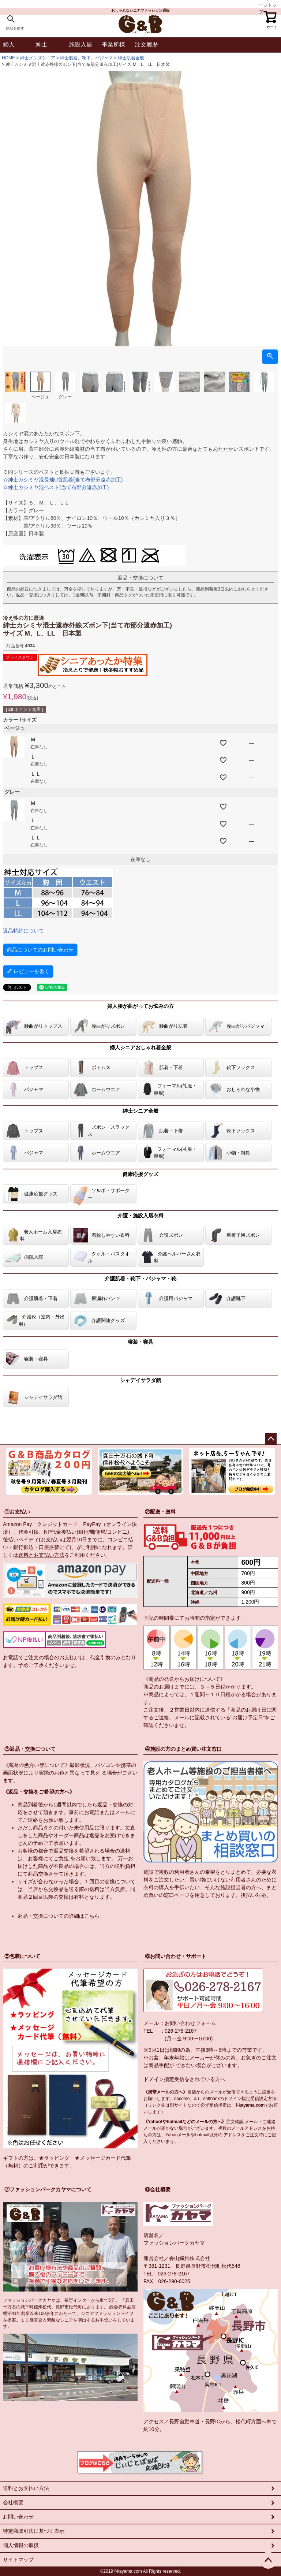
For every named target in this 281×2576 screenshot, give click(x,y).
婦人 (9, 44)
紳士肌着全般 (131, 57)
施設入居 (80, 44)
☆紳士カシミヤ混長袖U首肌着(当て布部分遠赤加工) (63, 480)
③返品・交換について (30, 1749)
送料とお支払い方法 (41, 1555)
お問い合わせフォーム (190, 2023)
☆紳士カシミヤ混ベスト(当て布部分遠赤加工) (56, 487)
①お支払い (17, 1512)
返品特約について (23, 931)
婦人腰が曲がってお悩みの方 (140, 1006)
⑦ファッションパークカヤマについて (47, 2189)
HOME (8, 57)
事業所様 (113, 44)
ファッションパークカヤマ (174, 2243)
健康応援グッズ (140, 1174)
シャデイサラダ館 (140, 1380)
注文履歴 (146, 44)
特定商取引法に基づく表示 (33, 2531)
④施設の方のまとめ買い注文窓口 (183, 1749)
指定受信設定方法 (259, 2098)
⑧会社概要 (158, 2189)
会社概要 (13, 2502)
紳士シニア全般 (140, 1111)
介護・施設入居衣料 (140, 1215)
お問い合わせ (18, 2517)
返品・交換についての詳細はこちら (59, 1916)
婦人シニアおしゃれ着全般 (140, 1047)
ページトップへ (271, 1439)
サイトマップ (18, 2559)
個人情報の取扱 (21, 2545)
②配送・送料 (160, 1512)
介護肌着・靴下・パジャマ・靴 (140, 1278)
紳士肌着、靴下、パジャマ (86, 57)
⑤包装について (22, 1956)
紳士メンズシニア (37, 57)
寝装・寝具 (140, 1342)
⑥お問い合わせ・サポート (175, 1956)
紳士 (42, 44)
